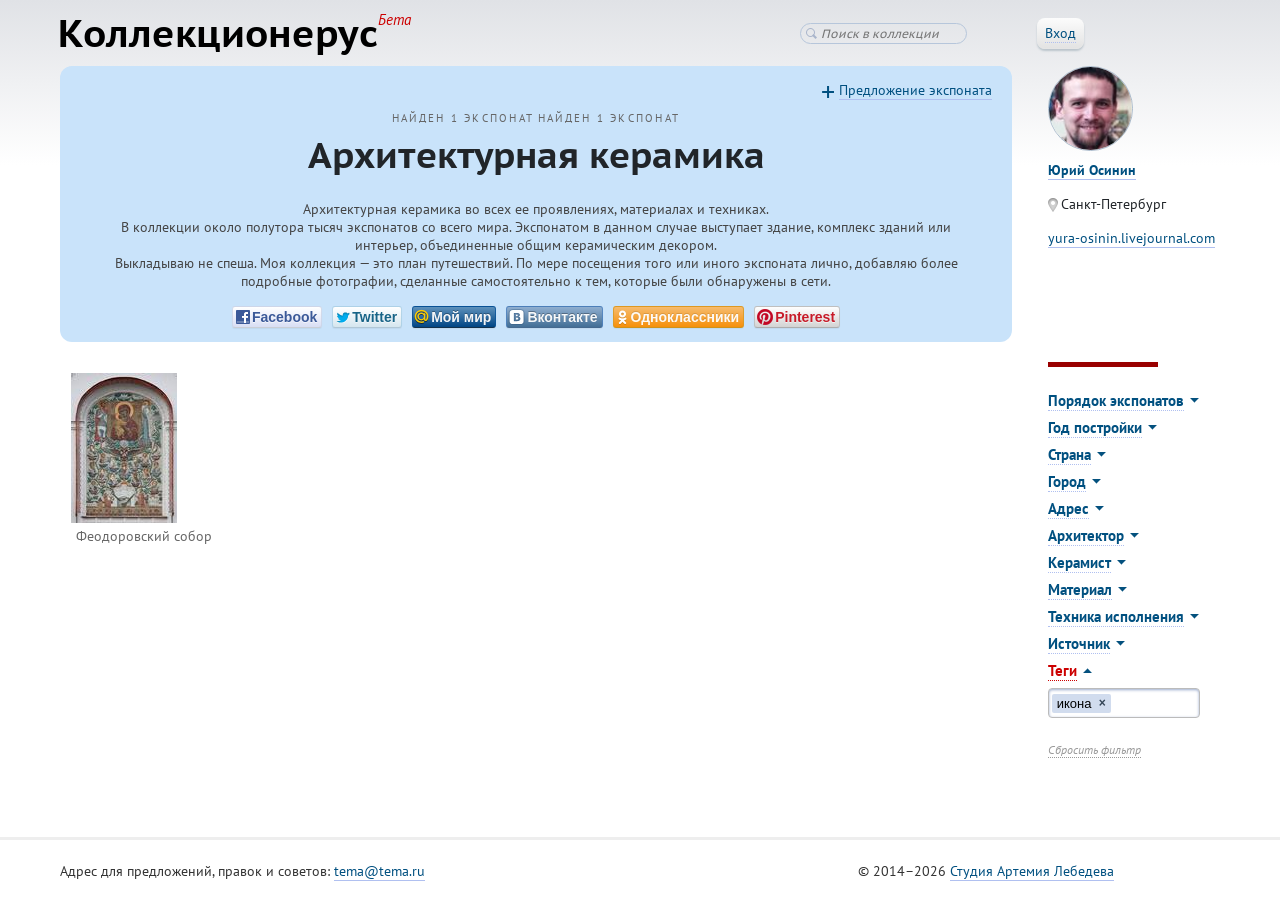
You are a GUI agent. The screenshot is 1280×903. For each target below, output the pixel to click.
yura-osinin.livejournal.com (1131, 239)
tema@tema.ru (379, 872)
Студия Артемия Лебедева (1032, 872)
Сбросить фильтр (1094, 750)
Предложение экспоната (915, 91)
